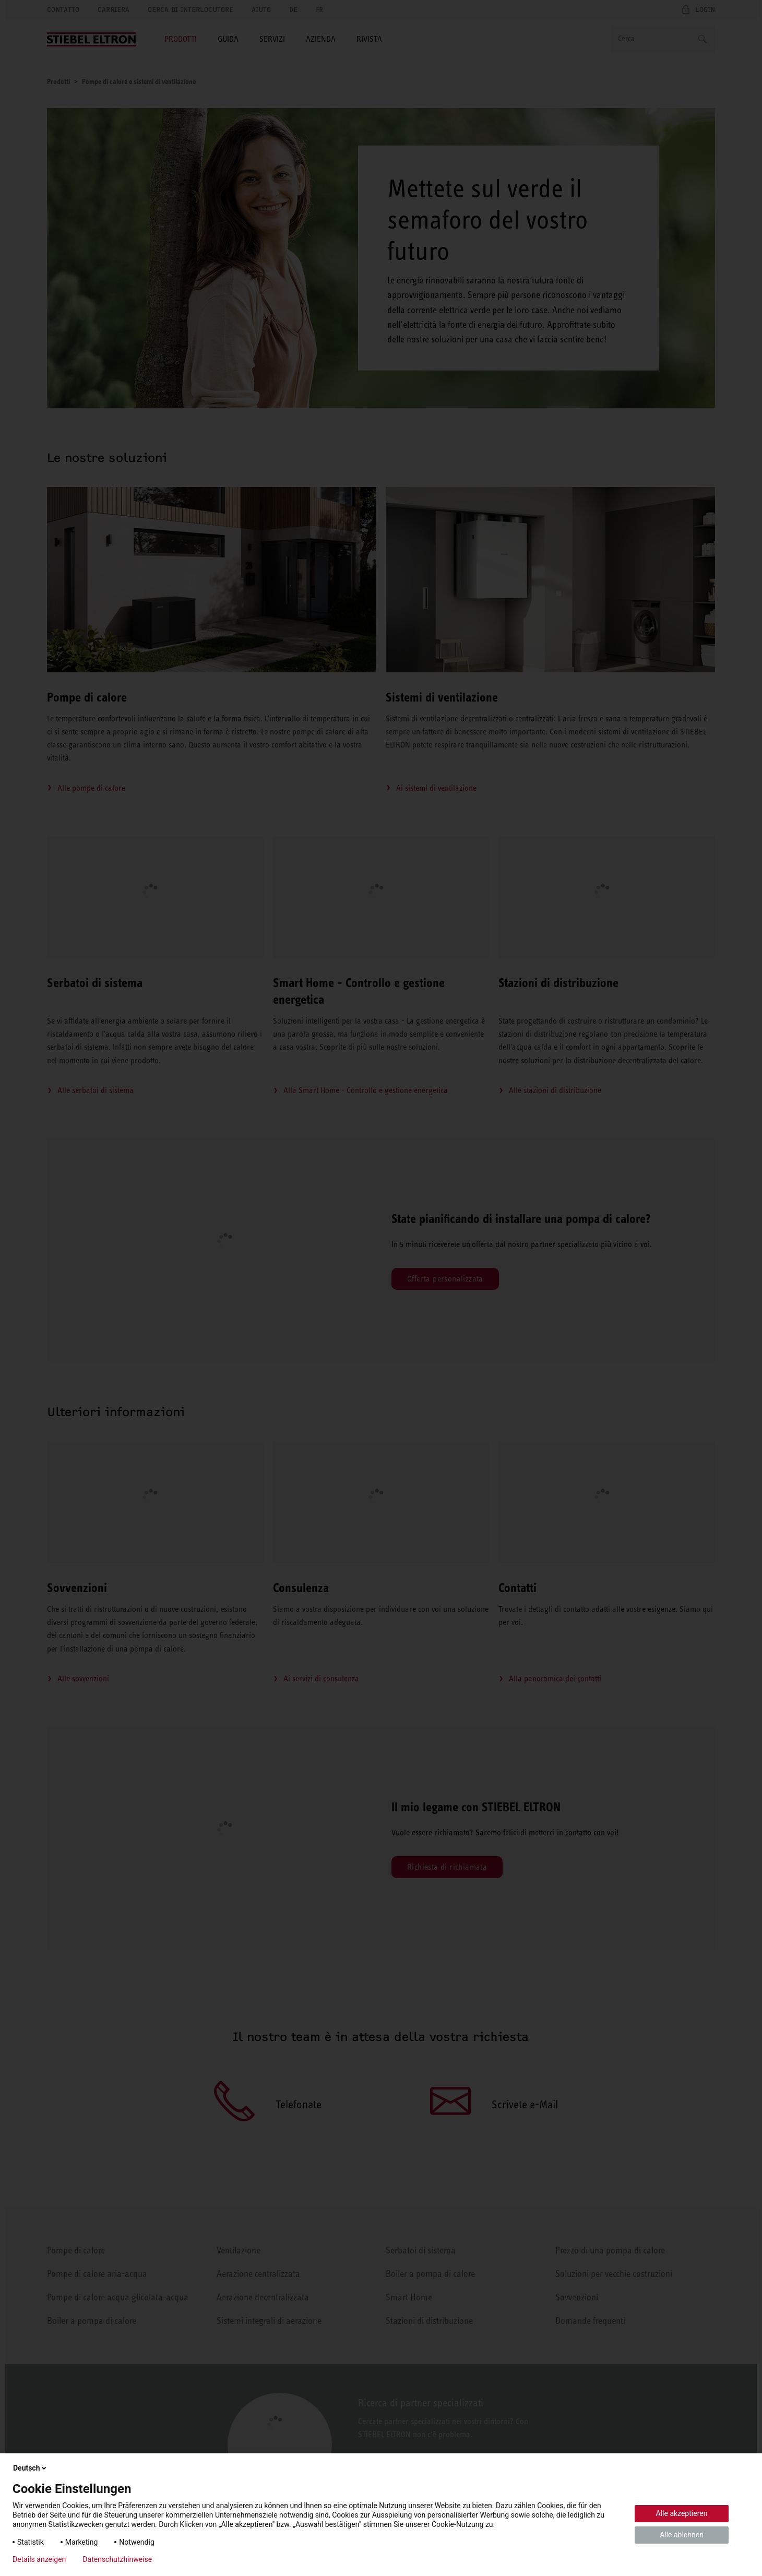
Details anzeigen (39, 2559)
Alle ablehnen (682, 2535)
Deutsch (30, 2468)
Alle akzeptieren (682, 2513)
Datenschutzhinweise (117, 2559)
